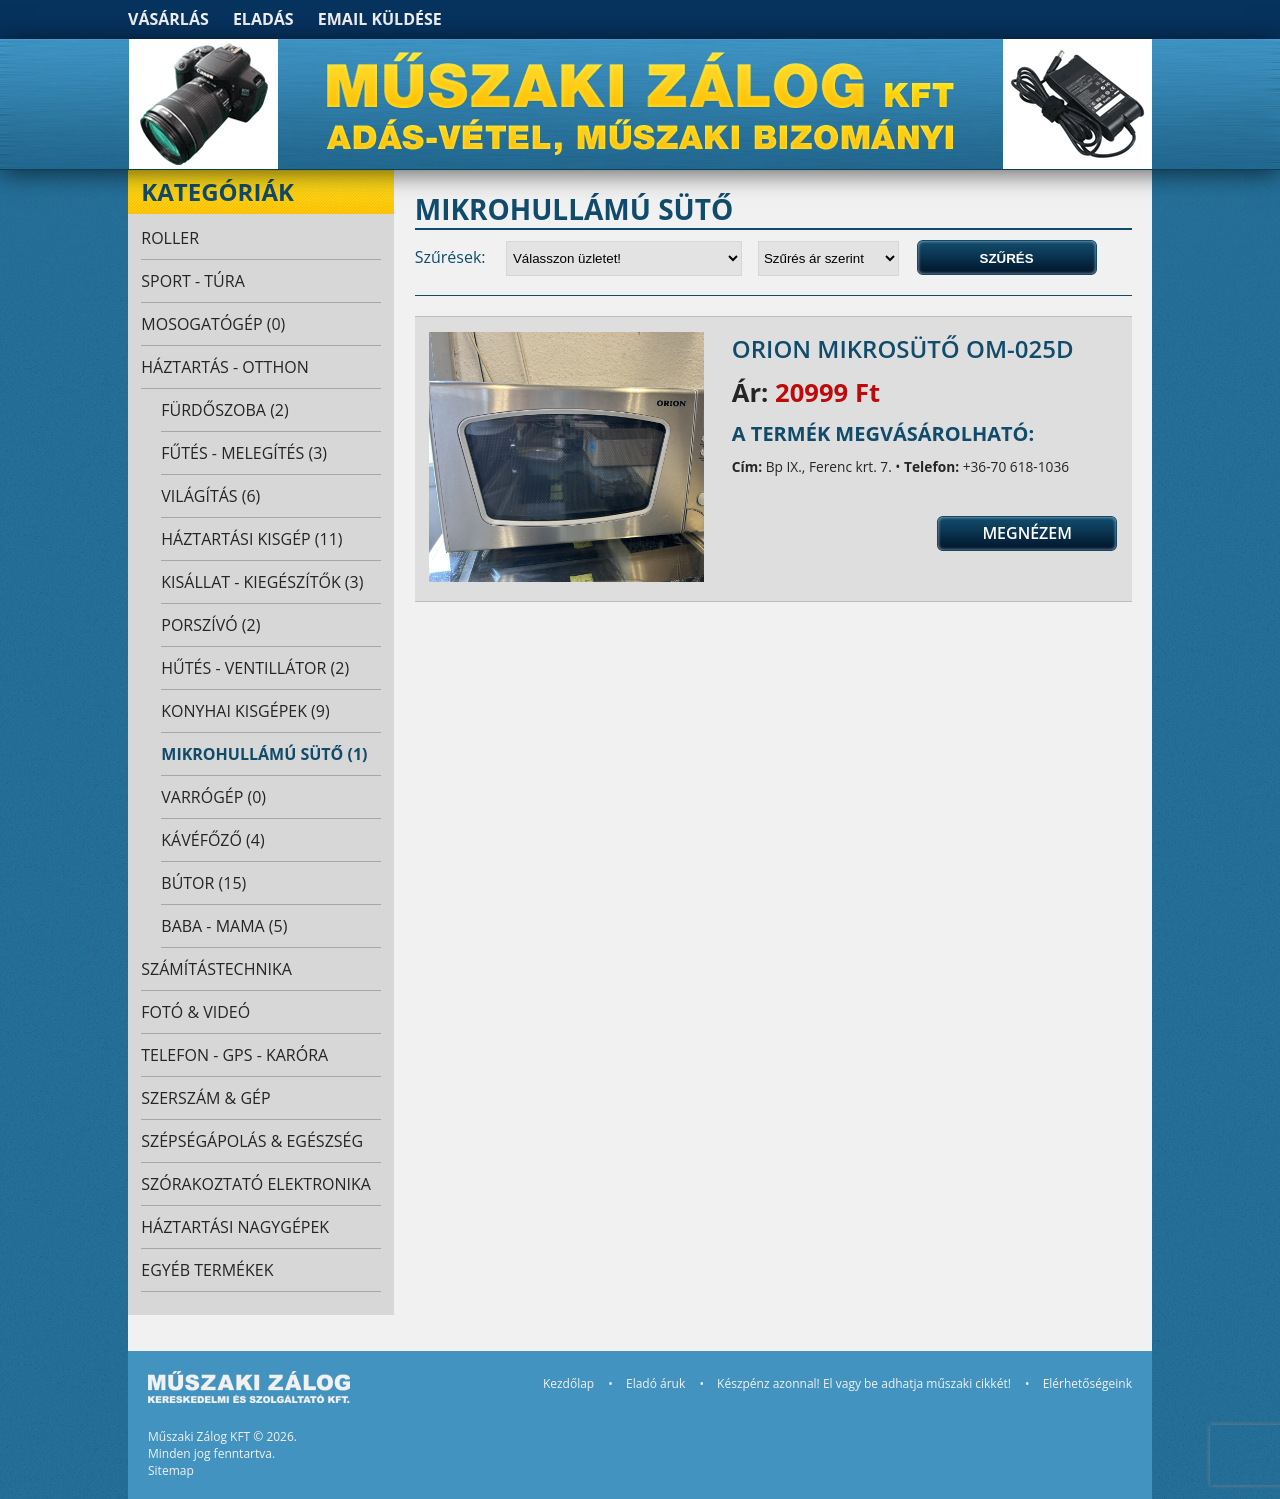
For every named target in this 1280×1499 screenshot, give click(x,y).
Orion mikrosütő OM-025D (903, 348)
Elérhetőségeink (1087, 1383)
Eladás (263, 19)
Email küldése (380, 19)
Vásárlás (168, 19)
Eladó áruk (655, 1383)
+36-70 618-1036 (1016, 466)
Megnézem (1027, 533)
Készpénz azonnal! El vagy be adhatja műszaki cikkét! (864, 1383)
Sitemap (171, 1470)
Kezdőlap (568, 1383)
